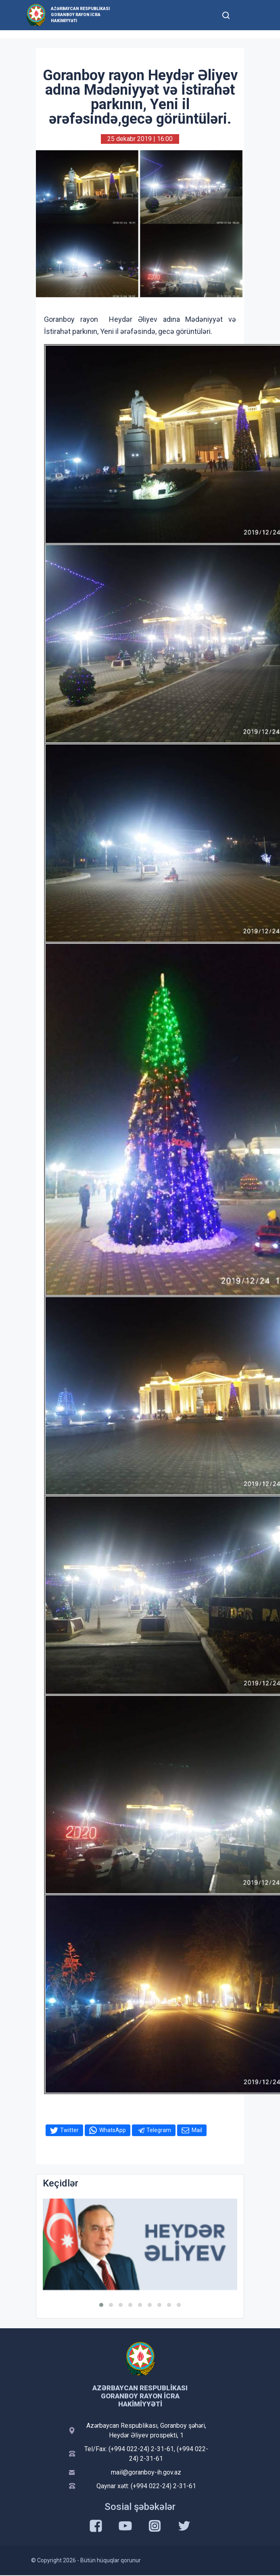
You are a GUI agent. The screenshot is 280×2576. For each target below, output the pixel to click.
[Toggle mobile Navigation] (245, 15)
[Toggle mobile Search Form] (226, 14)
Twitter (69, 2130)
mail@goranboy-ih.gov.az (146, 2472)
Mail (197, 2130)
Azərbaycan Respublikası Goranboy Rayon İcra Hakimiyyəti (80, 14)
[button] (101, 2305)
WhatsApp (112, 2130)
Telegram (158, 2130)
